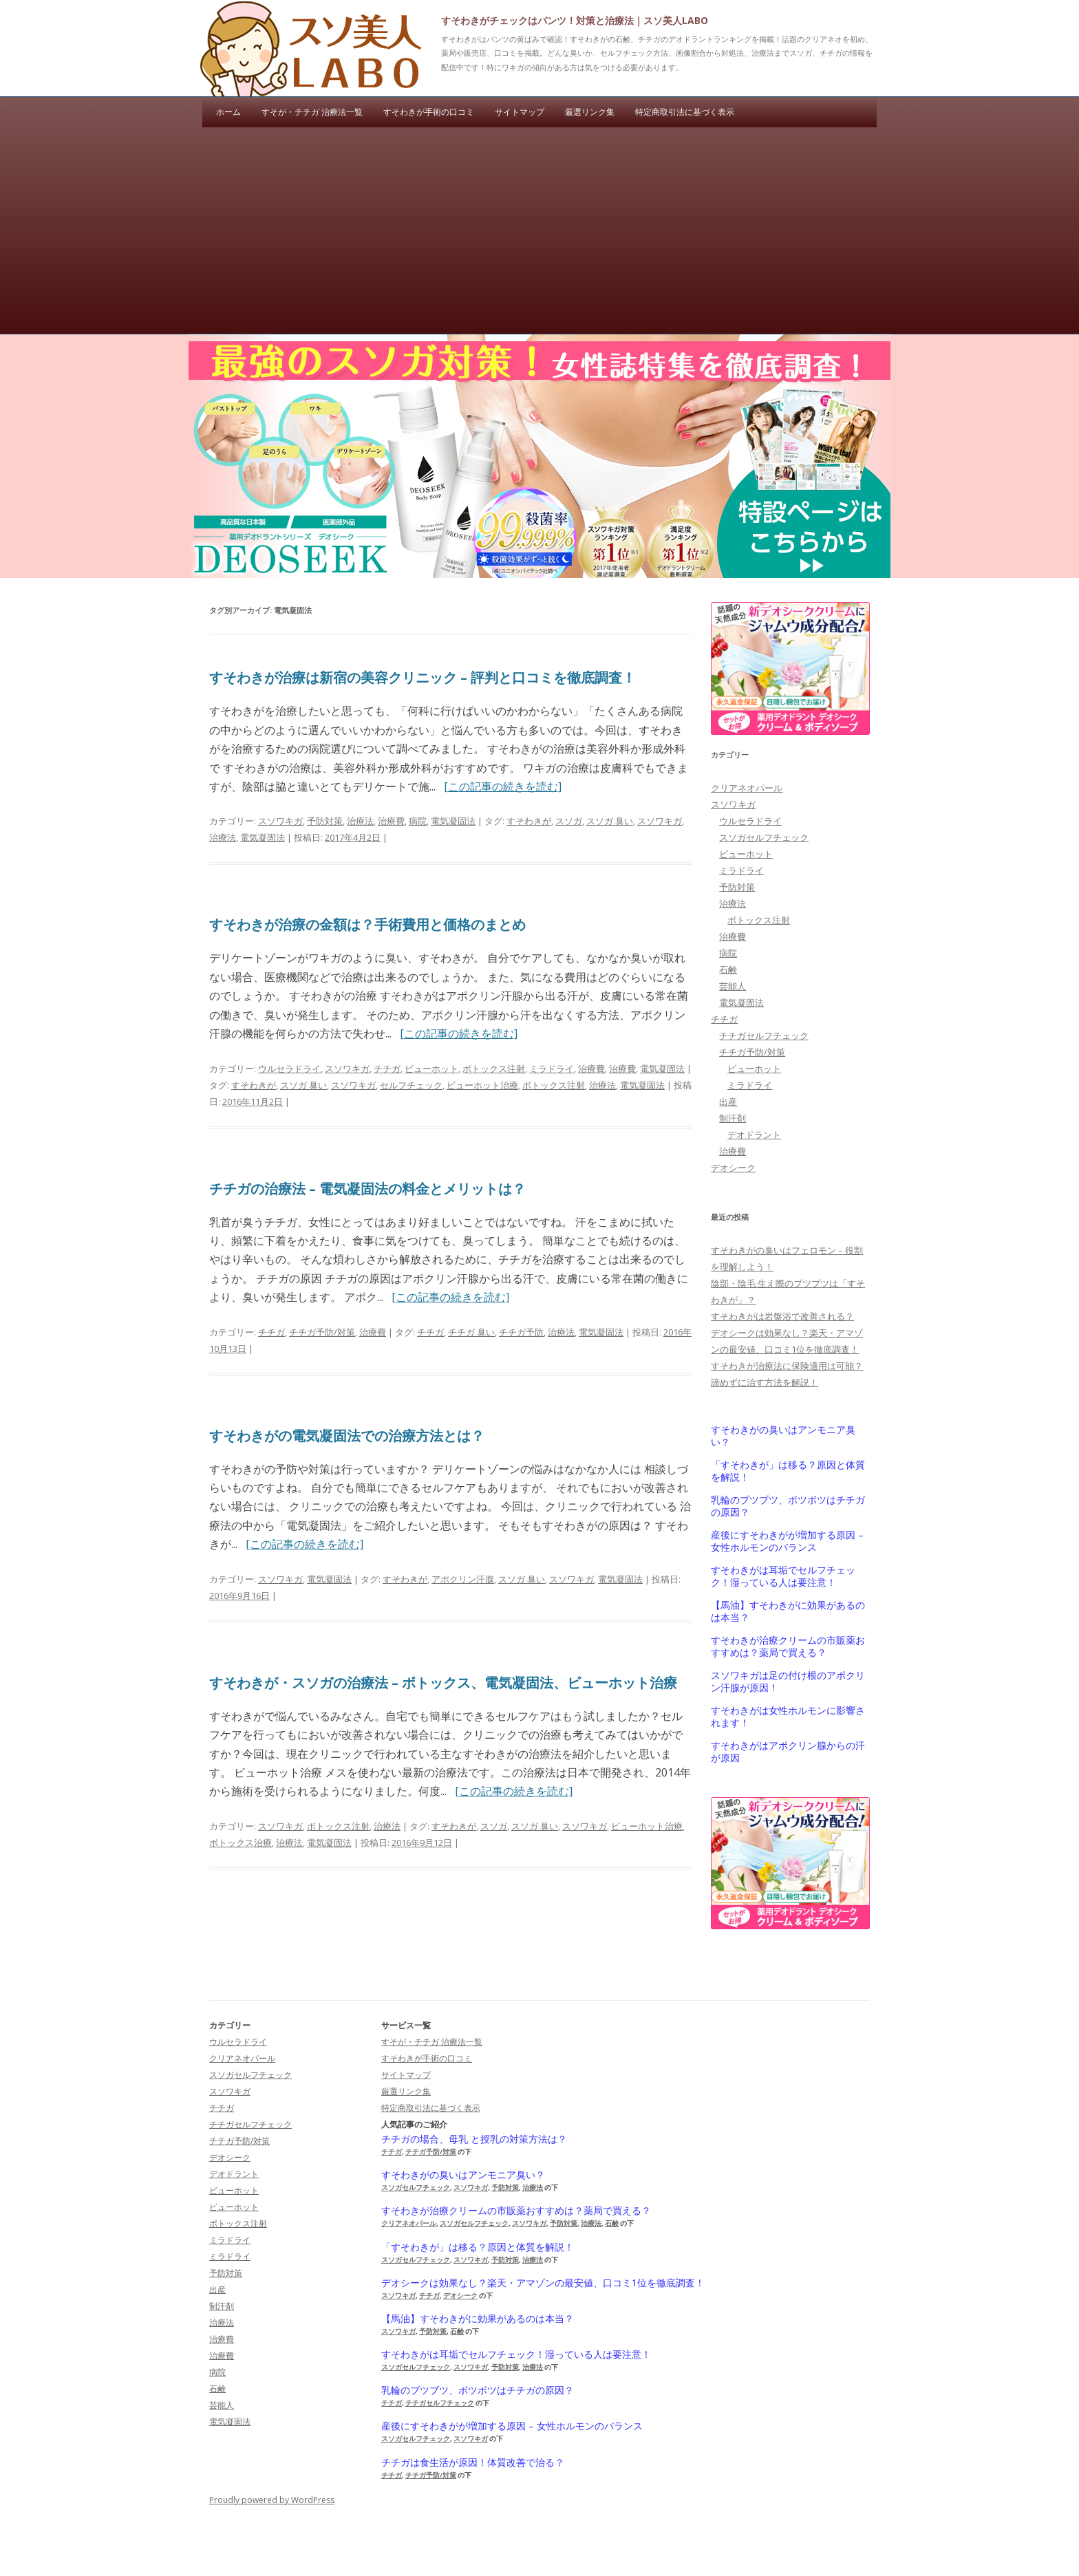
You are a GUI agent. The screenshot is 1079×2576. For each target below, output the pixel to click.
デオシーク (733, 1167)
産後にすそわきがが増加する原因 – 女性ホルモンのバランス (787, 1541)
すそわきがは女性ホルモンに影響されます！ (788, 1716)
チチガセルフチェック (764, 1035)
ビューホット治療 (482, 1085)
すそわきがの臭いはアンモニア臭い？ (783, 1436)
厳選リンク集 (590, 112)
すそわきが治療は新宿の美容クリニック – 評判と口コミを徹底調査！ (422, 677)
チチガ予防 (521, 1332)
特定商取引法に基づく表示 (684, 112)
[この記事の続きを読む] (503, 786)
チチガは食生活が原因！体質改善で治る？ (472, 2462)
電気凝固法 (453, 821)
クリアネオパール (746, 788)
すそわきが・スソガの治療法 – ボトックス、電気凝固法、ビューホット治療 (443, 1682)
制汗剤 (732, 1118)
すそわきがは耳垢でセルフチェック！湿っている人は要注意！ (783, 1576)
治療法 (360, 821)
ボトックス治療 (240, 1842)
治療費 (391, 821)
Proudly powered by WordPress (271, 2500)
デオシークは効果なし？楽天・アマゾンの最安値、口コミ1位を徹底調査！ (543, 2283)
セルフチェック (411, 1085)
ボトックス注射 (493, 1068)
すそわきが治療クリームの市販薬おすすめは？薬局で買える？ (788, 1646)
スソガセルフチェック (764, 837)
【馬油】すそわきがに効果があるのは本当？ (788, 1611)
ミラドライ (551, 1068)
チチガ (387, 1068)
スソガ (568, 821)
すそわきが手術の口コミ (428, 112)
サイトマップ (519, 112)
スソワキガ (280, 821)
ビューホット (431, 1068)
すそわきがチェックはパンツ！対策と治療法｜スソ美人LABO (574, 20)
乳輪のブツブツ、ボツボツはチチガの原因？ (788, 1506)
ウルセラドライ (289, 1068)
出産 (728, 1101)
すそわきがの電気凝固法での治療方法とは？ (346, 1435)
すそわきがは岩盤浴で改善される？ (782, 1316)
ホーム (228, 112)
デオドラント (754, 1134)
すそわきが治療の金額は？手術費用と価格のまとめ (367, 924)
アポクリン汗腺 (462, 1579)
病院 (418, 821)
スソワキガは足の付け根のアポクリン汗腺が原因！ (788, 1681)
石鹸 (728, 969)
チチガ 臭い (471, 1332)
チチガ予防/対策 (322, 1332)
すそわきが (528, 821)
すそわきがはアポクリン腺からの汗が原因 (788, 1751)
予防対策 (325, 821)
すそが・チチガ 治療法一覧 (312, 112)
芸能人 (732, 986)
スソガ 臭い (609, 821)
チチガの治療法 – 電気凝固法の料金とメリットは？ (367, 1188)
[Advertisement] (539, 230)
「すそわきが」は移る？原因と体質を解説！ (788, 1471)
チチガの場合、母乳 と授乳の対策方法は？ (474, 2139)
